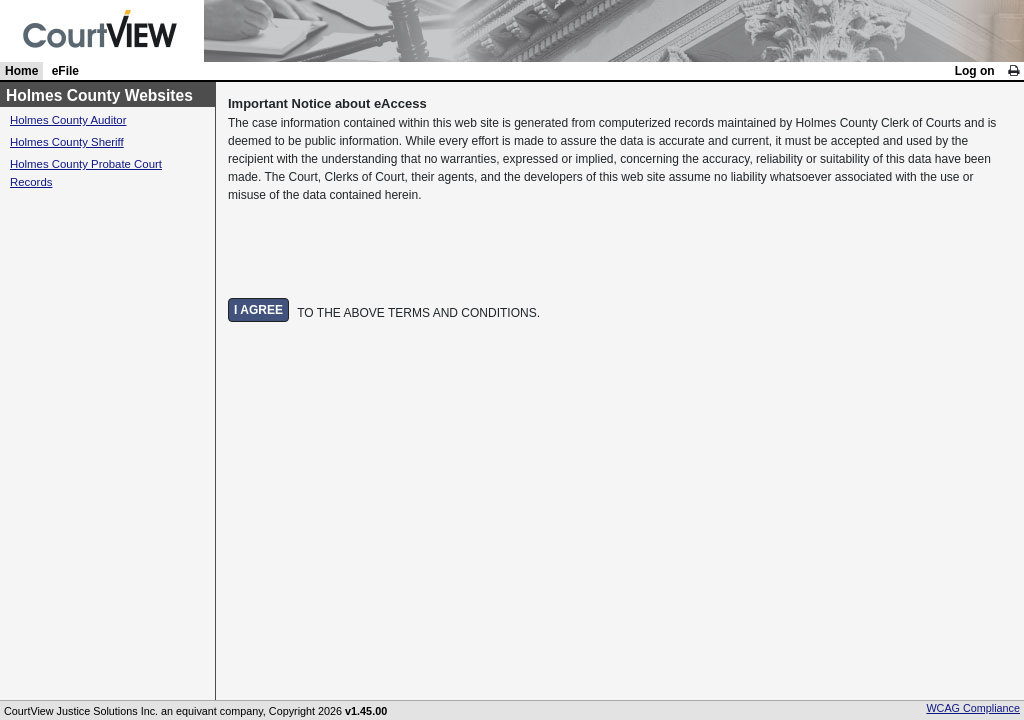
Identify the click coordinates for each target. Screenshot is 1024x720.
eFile (65, 71)
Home (21, 71)
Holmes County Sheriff (67, 142)
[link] (1013, 71)
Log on (975, 71)
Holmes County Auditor (68, 120)
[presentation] (380, 251)
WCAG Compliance (973, 708)
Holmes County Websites (99, 95)
